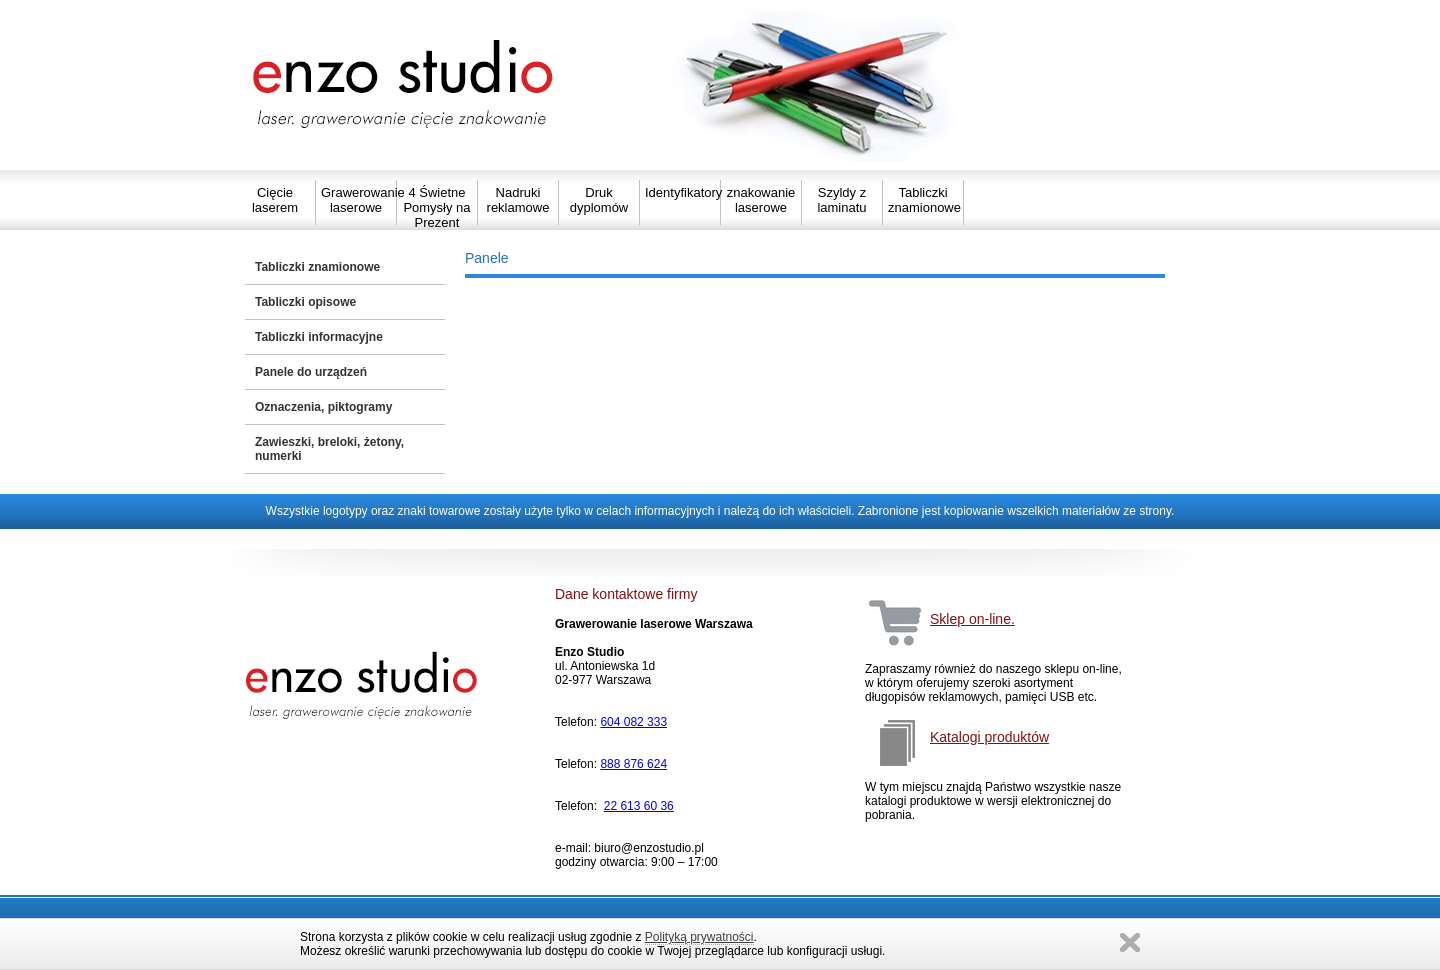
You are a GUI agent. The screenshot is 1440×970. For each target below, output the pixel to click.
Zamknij (1130, 942)
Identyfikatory (680, 192)
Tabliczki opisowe (305, 302)
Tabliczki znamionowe (923, 200)
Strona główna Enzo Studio (404, 85)
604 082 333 (633, 722)
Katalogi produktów (989, 737)
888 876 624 (633, 764)
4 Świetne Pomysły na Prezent (436, 207)
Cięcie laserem (275, 200)
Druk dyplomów (599, 200)
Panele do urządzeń (311, 372)
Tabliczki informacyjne (319, 337)
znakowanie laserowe (761, 200)
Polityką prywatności (699, 937)
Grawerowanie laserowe (356, 200)
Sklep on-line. (972, 619)
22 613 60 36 (639, 806)
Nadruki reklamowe (518, 200)
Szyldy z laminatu (841, 200)
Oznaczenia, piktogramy (323, 407)
